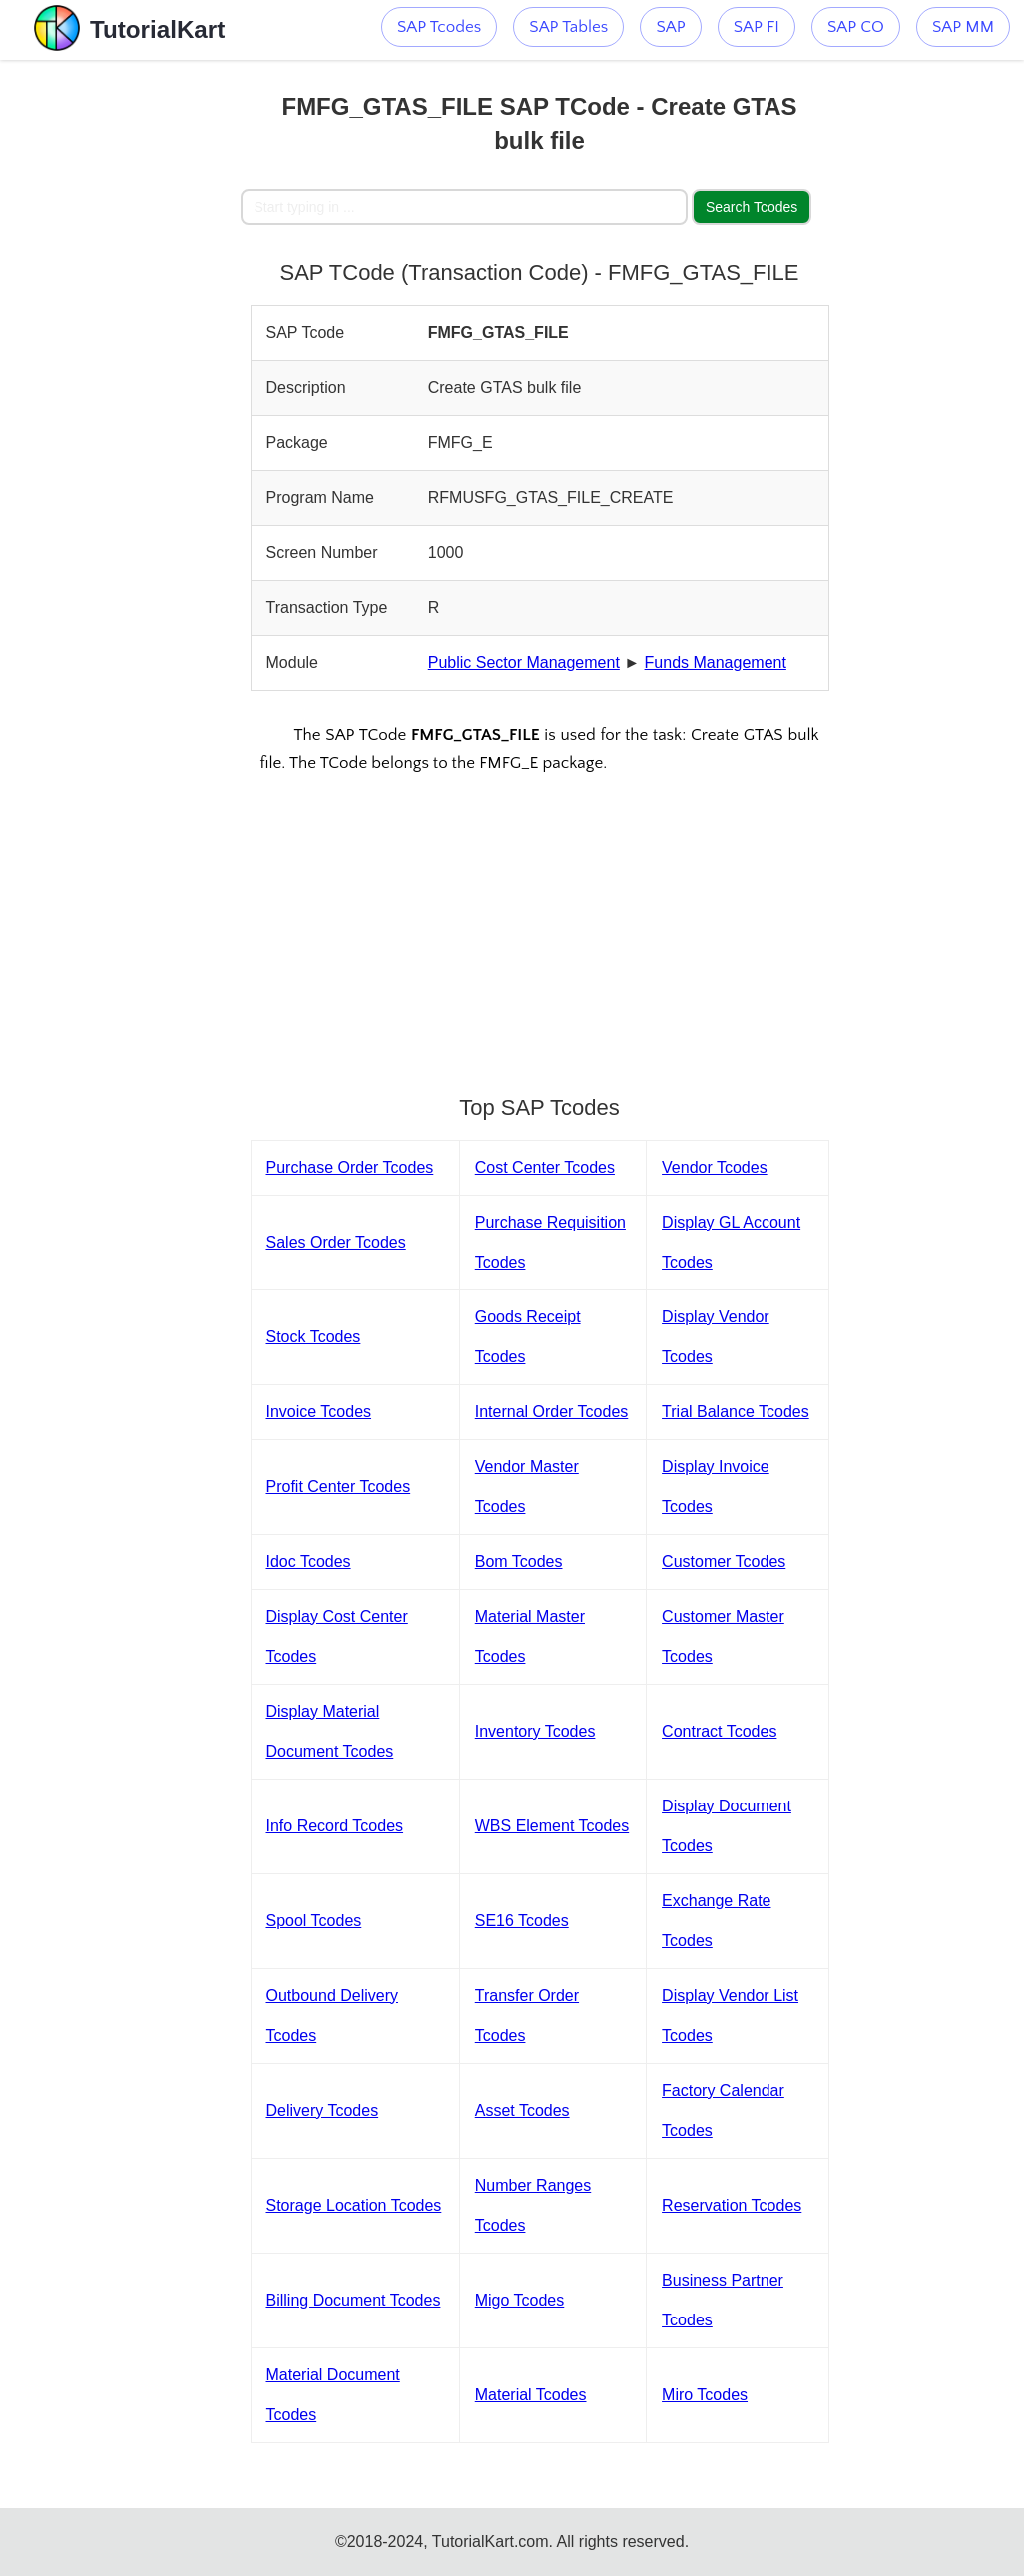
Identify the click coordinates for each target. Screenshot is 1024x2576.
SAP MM (963, 27)
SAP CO (855, 27)
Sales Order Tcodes (336, 1242)
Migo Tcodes (520, 2300)
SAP (670, 27)
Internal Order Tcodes (552, 1411)
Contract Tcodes (719, 1731)
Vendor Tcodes (715, 1167)
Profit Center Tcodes (338, 1486)
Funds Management (715, 662)
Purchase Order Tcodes (350, 1167)
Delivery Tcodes (322, 2110)
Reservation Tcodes (731, 2205)
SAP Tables (568, 27)
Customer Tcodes (723, 1561)
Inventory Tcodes (535, 1731)
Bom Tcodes (519, 1561)
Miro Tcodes (705, 2394)
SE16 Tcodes (522, 1920)
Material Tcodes (531, 2394)
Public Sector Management (524, 662)
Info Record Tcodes (335, 1825)
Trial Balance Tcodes (735, 1411)
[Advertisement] (120, 359)
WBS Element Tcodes (552, 1825)
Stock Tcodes (313, 1336)
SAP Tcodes (439, 27)
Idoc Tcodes (308, 1561)
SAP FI (756, 27)
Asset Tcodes (522, 2110)
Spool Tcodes (314, 1920)
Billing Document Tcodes (353, 2300)
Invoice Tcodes (319, 1411)
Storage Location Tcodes (354, 2205)
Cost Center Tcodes (545, 1167)
